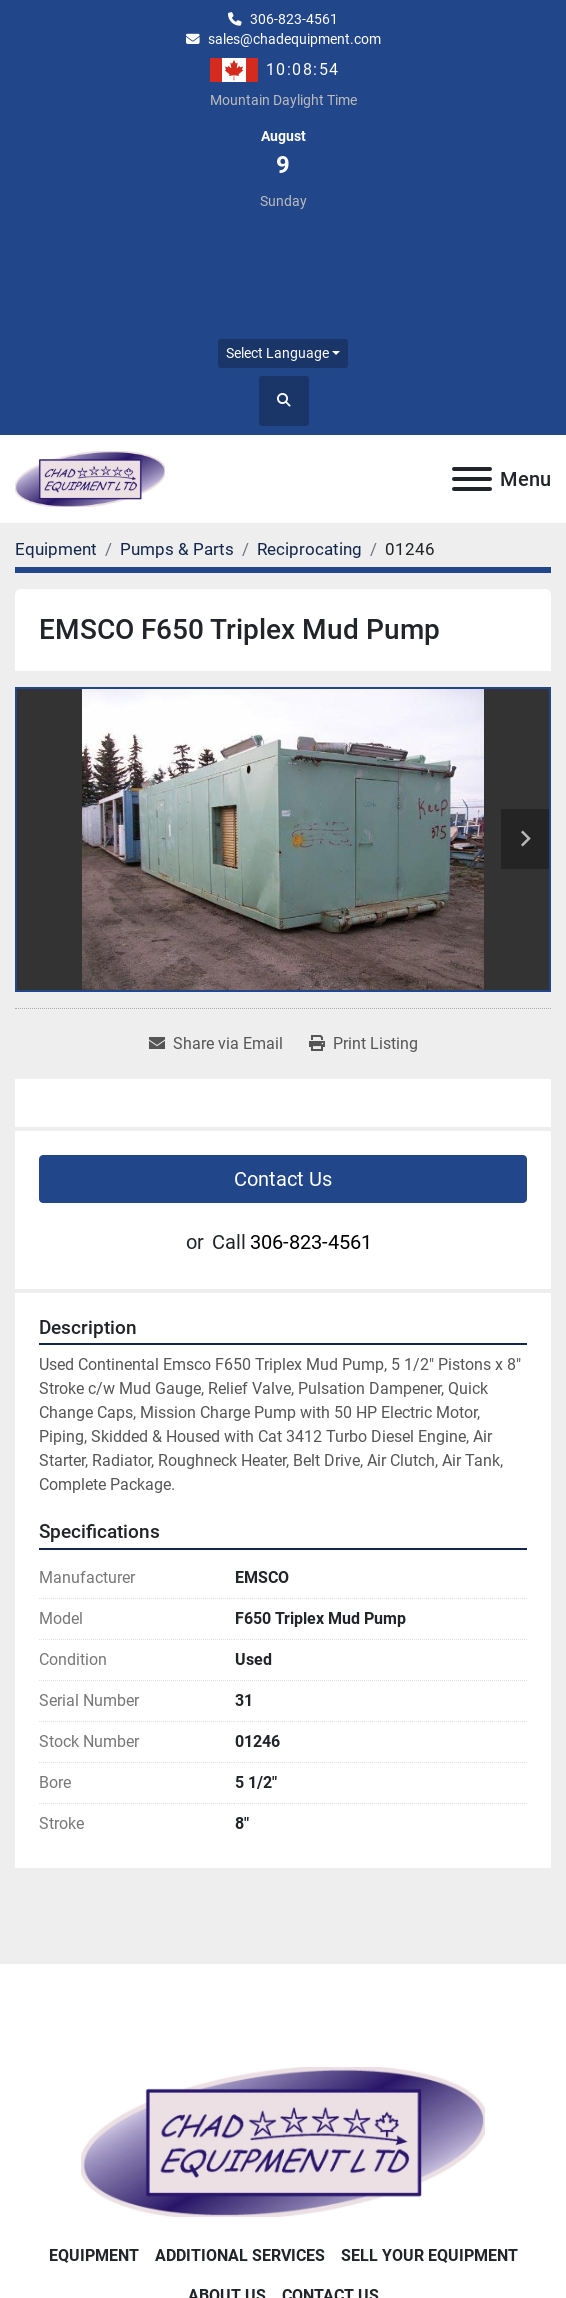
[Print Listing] (363, 1044)
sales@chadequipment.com (294, 39)
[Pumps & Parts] (177, 549)
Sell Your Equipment (429, 2255)
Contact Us (283, 1179)
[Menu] (472, 479)
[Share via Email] (216, 1044)
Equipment (94, 2255)
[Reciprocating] (309, 549)
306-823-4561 (294, 19)
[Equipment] (56, 549)
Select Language (277, 353)
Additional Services (240, 2255)
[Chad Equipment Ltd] (282, 2140)
